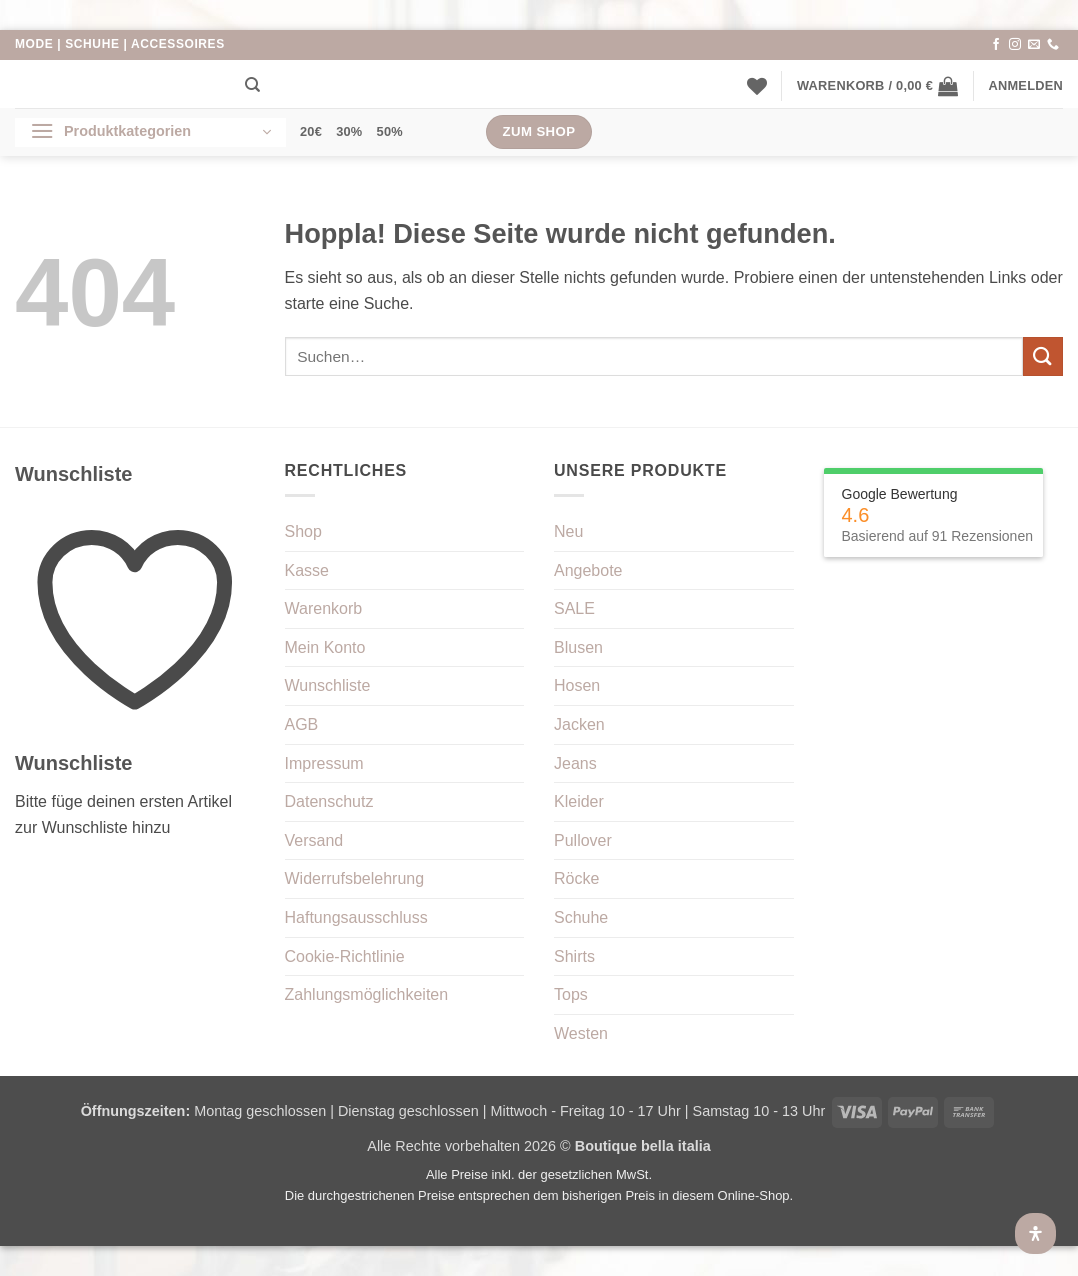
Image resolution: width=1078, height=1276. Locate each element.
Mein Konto (325, 647)
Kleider (579, 801)
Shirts (574, 956)
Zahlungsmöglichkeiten (367, 994)
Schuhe (581, 917)
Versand (314, 840)
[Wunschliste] (757, 86)
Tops (571, 994)
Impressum (324, 763)
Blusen (578, 647)
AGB (302, 724)
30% (349, 131)
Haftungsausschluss (356, 917)
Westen (581, 1033)
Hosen (577, 685)
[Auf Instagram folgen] (1015, 45)
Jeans (575, 763)
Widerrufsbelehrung (355, 878)
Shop (303, 531)
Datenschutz (329, 801)
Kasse (307, 570)
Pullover (583, 840)
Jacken (579, 724)
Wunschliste (328, 685)
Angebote (588, 570)
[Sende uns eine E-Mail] (1034, 45)
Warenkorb (324, 608)
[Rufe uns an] (1053, 45)
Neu (568, 531)
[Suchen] (252, 85)
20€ (311, 131)
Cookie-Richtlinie (345, 956)
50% (390, 131)
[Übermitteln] (1043, 356)
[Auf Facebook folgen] (996, 45)
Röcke (576, 878)
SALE (574, 608)
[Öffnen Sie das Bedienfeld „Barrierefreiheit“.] (1035, 1233)
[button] (877, 86)
